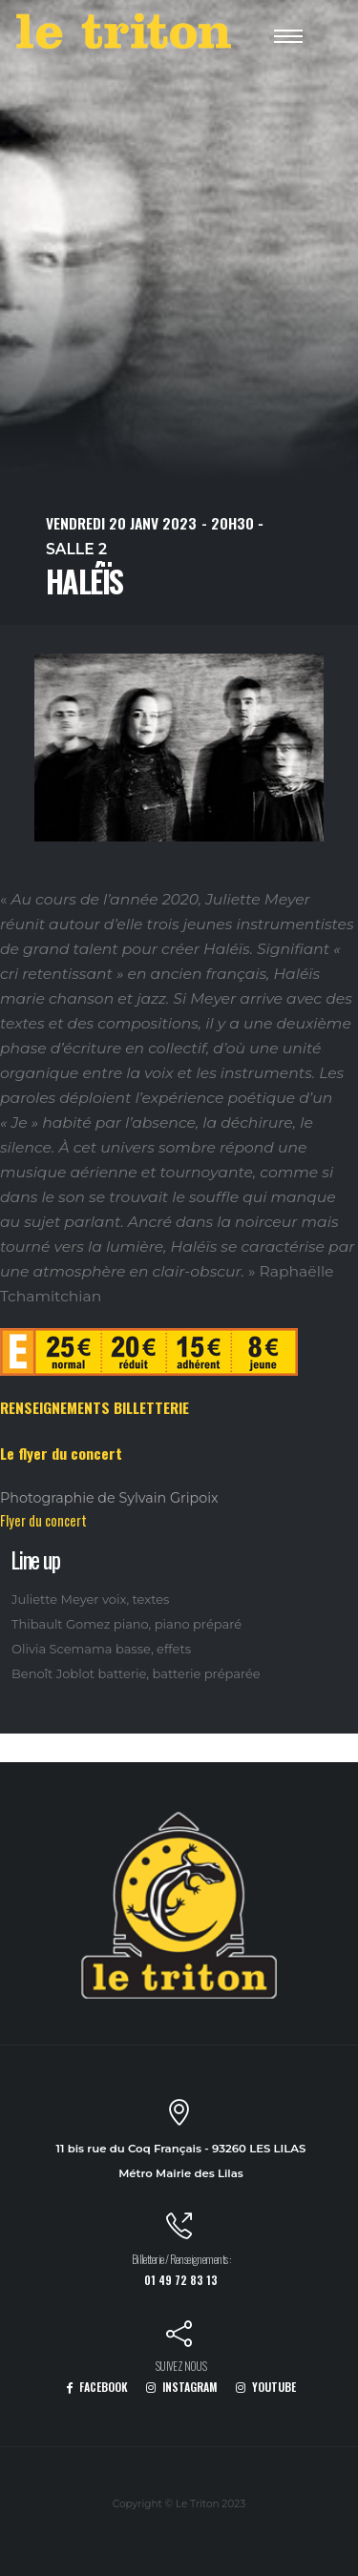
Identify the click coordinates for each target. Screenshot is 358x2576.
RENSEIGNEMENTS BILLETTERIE (94, 1407)
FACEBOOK (97, 2387)
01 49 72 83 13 (181, 2280)
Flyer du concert (43, 1520)
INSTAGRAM (182, 2387)
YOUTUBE (266, 2387)
